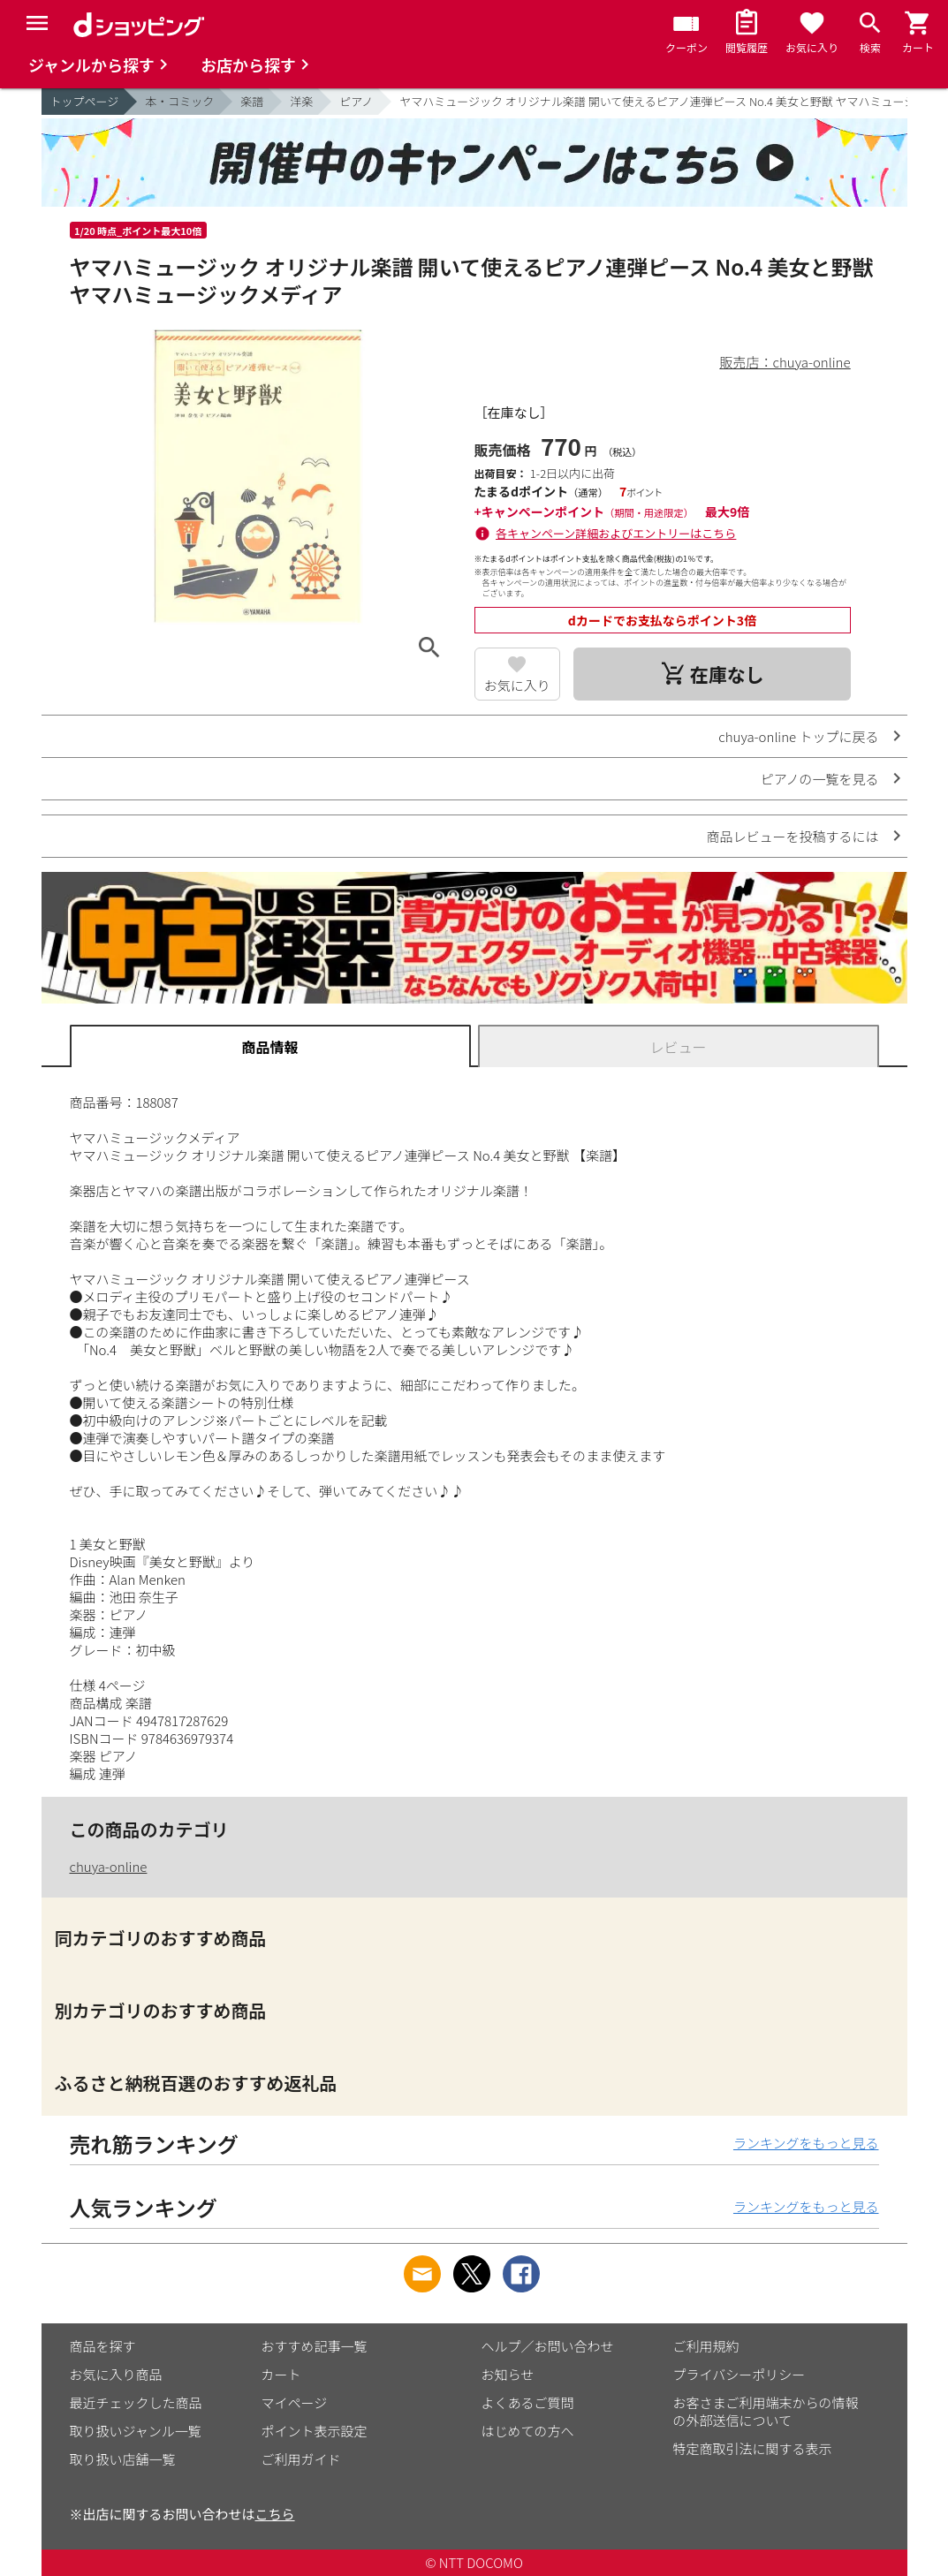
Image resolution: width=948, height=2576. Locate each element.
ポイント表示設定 (315, 2430)
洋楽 (301, 101)
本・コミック (179, 101)
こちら (275, 2513)
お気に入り (517, 685)
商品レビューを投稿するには (792, 836)
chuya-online (109, 1866)
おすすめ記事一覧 (315, 2346)
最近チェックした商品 (136, 2402)
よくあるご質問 (528, 2402)
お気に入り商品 (116, 2374)
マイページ (295, 2402)
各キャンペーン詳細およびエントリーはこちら (616, 533)
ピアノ (356, 101)
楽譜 (251, 101)
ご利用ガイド (301, 2459)
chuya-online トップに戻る (798, 736)
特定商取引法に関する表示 (752, 2448)
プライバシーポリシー (739, 2374)
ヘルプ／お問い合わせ (548, 2346)
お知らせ (508, 2374)
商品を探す (103, 2346)
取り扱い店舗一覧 (123, 2459)
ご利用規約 (706, 2346)
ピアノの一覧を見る (820, 778)
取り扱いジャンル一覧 (135, 2430)
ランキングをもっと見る (806, 2142)
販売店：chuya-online (785, 361)
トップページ (84, 101)
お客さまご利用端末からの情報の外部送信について (766, 2411)
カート (281, 2374)
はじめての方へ (528, 2430)
